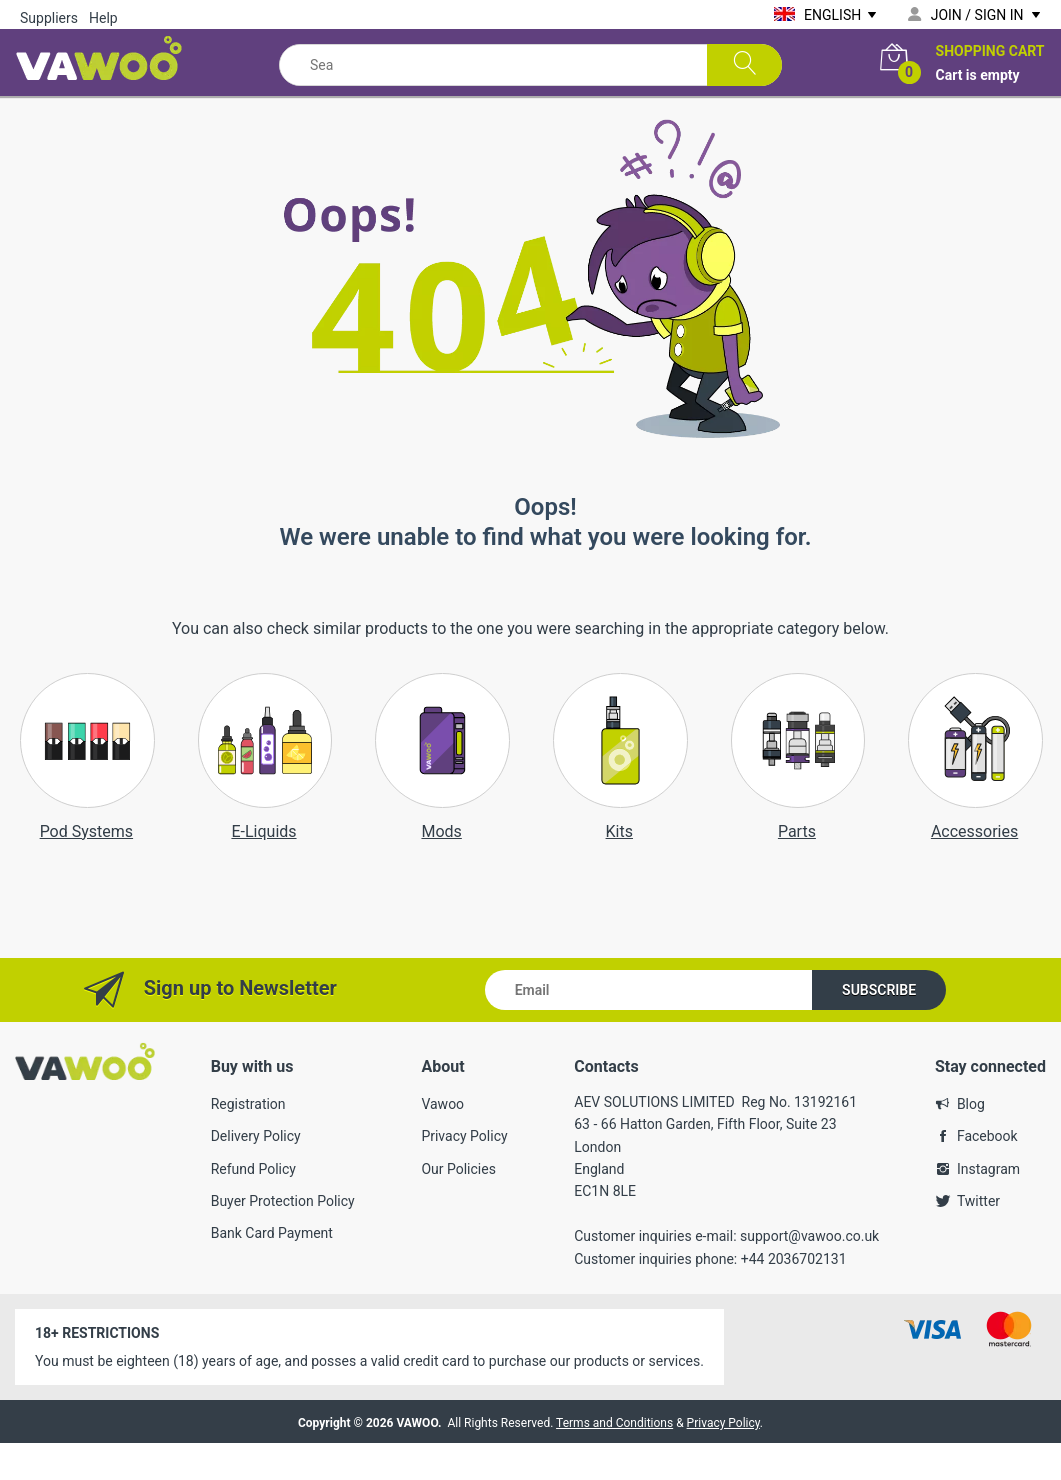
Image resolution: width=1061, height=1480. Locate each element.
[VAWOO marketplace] (103, 54)
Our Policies (458, 1205)
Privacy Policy (464, 1173)
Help (103, 18)
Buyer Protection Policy (283, 1238)
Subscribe (879, 1026)
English (832, 15)
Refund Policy (253, 1205)
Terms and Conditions (614, 1460)
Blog (971, 1140)
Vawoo (442, 1140)
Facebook (987, 1173)
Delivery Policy (256, 1173)
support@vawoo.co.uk (809, 1273)
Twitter (978, 1238)
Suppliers (49, 18)
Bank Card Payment (272, 1270)
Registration (248, 1140)
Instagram (988, 1205)
